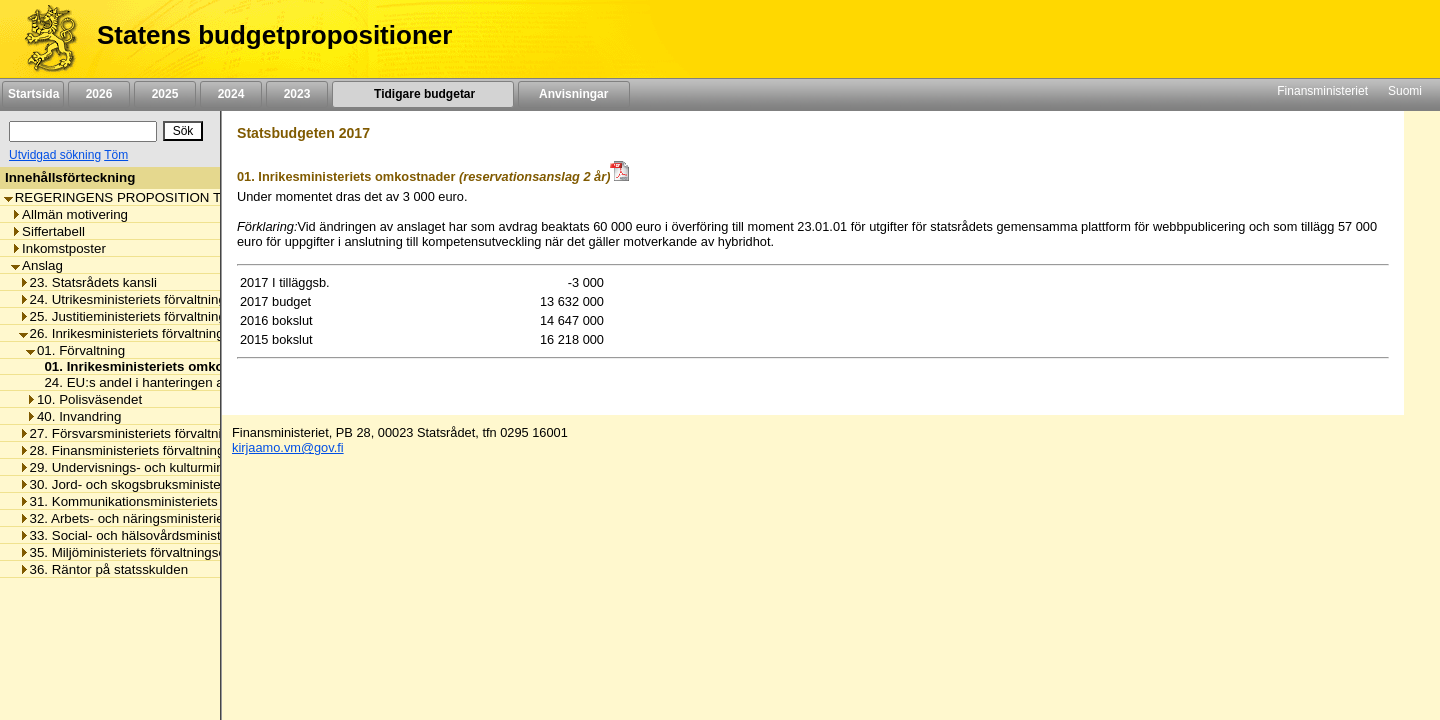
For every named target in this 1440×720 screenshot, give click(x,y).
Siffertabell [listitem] (48, 231)
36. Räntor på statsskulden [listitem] (104, 569)
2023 (297, 94)
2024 (231, 94)
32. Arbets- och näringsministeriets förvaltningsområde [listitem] (185, 518)
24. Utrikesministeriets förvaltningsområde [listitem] (148, 299)
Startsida (33, 94)
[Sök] (83, 131)
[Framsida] (43, 39)
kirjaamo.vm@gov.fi (288, 447)
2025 (165, 94)
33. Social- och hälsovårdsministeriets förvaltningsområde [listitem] (195, 535)
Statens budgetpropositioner (274, 35)
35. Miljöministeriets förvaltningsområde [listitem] (141, 552)
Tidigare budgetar (422, 94)
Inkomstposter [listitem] (58, 248)
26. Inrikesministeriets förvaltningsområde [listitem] (147, 333)
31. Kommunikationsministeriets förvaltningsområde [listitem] (177, 501)
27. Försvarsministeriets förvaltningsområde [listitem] (154, 433)
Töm (116, 155)
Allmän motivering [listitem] (69, 214)
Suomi (1405, 91)
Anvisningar (574, 94)
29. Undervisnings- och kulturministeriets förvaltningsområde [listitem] (203, 467)
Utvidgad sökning (55, 155)
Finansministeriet (1322, 91)
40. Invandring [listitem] (73, 416)
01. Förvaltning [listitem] (75, 350)
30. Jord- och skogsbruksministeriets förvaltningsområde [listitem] (191, 484)
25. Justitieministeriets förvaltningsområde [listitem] (148, 316)
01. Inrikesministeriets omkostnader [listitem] (152, 366)
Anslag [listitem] (37, 265)
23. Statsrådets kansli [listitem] (88, 282)
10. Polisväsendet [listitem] (84, 399)
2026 (99, 94)
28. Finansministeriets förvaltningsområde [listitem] (148, 450)
